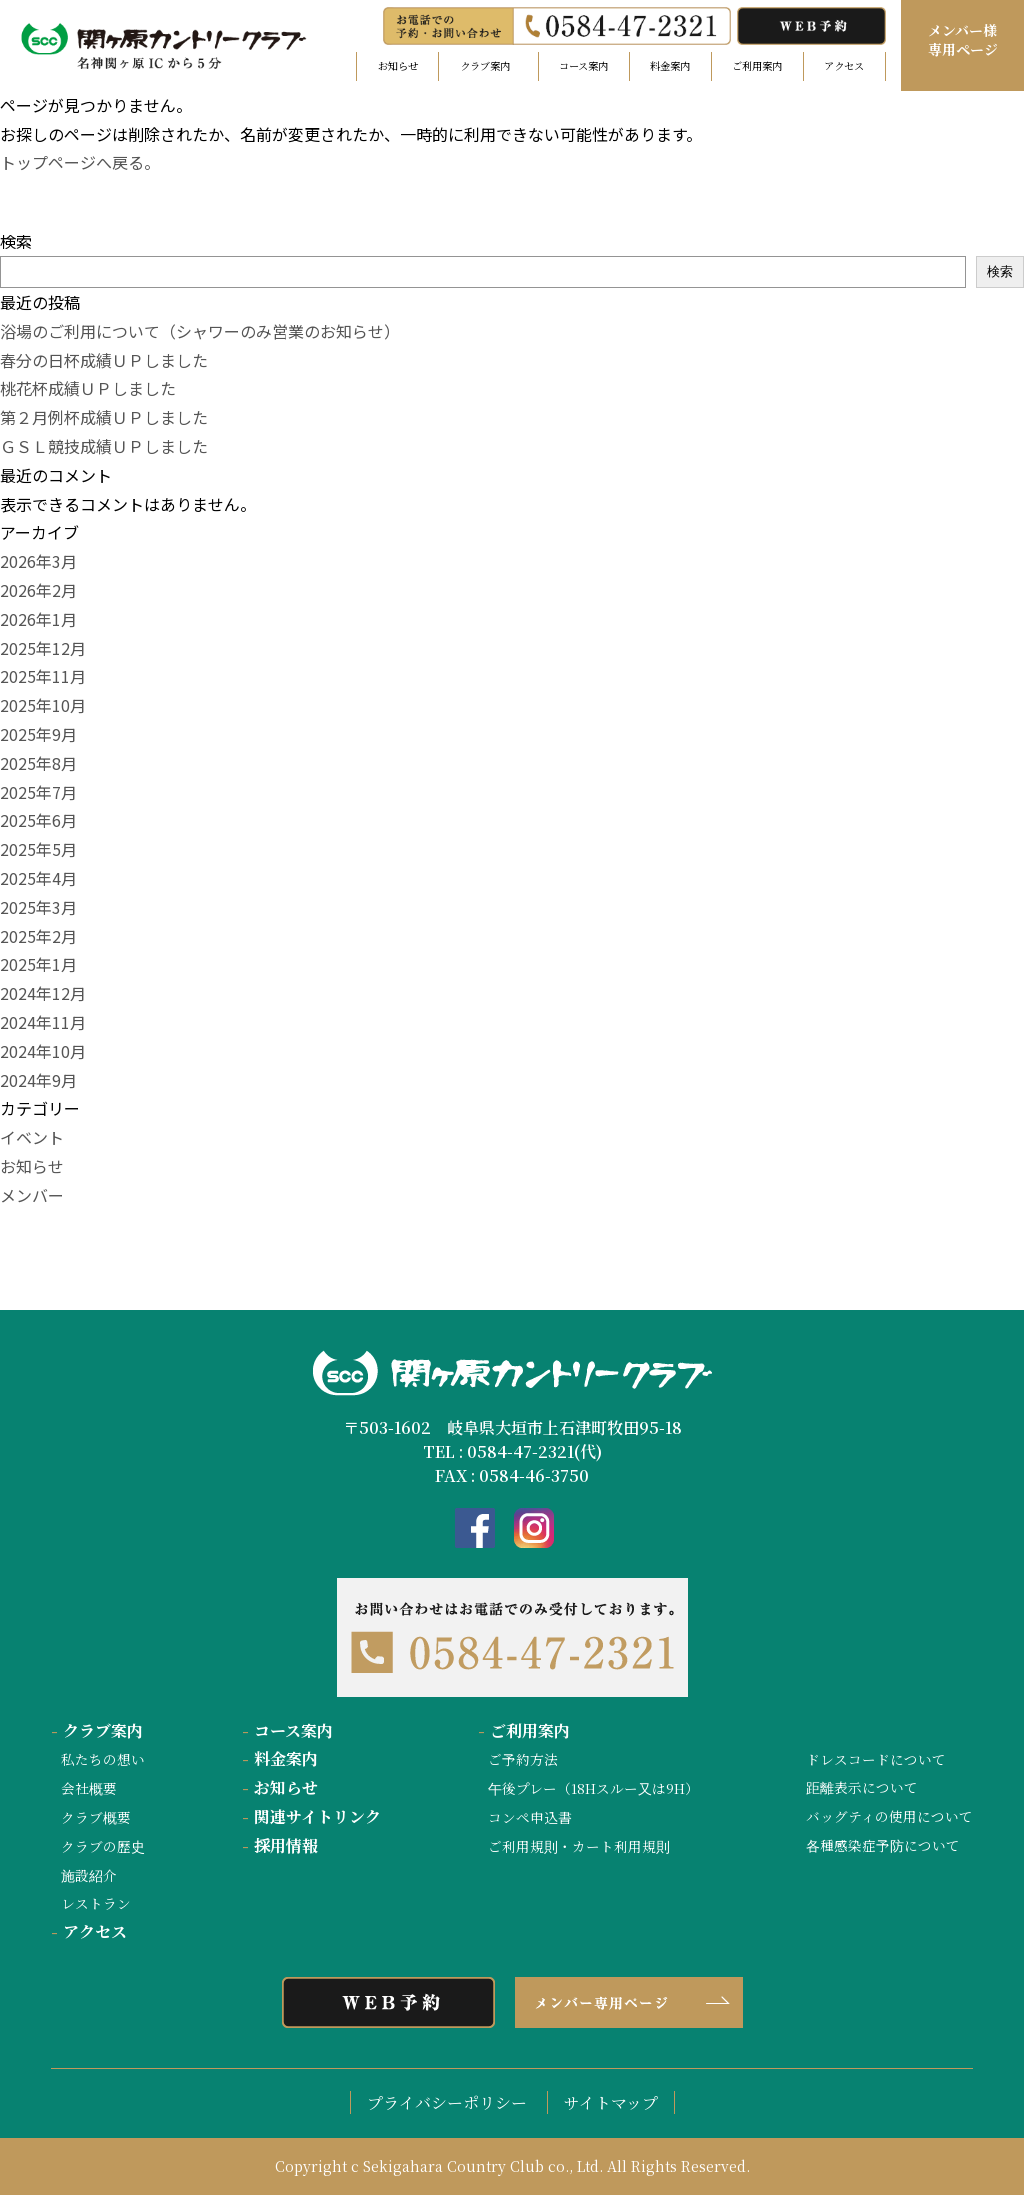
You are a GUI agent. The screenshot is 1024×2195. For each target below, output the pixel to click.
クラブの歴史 (103, 1846)
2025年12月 (43, 648)
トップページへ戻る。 (80, 162)
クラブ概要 (96, 1817)
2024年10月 (43, 1051)
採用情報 (280, 1845)
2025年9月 (38, 734)
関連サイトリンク (311, 1816)
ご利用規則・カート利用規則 (579, 1846)
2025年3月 (38, 907)
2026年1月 (38, 619)
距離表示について (862, 1787)
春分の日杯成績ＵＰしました (104, 360)
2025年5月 (38, 849)
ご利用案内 (757, 65)
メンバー (32, 1195)
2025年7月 (38, 792)
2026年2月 (38, 590)
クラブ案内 (97, 1730)
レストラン (96, 1903)
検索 (16, 241)
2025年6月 (38, 820)
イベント (32, 1137)
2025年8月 (38, 763)
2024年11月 (43, 1022)
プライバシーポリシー (447, 2102)
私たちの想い (103, 1759)
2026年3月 (38, 561)
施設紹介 (89, 1875)
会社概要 (89, 1788)
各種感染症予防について (883, 1845)
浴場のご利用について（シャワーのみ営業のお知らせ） (200, 331)
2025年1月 (38, 964)
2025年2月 (38, 936)
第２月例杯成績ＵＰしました (104, 417)
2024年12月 (43, 993)
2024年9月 (38, 1080)
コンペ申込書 (530, 1817)
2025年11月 (43, 676)
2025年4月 (38, 878)
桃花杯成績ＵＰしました (88, 388)
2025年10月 (43, 705)
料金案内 (670, 65)
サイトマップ (611, 2102)
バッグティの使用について (889, 1816)
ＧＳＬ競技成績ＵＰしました (104, 446)
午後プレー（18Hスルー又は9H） (593, 1788)
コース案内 (583, 65)
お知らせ (398, 65)
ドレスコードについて (876, 1759)
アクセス (844, 65)
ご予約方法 (523, 1759)
